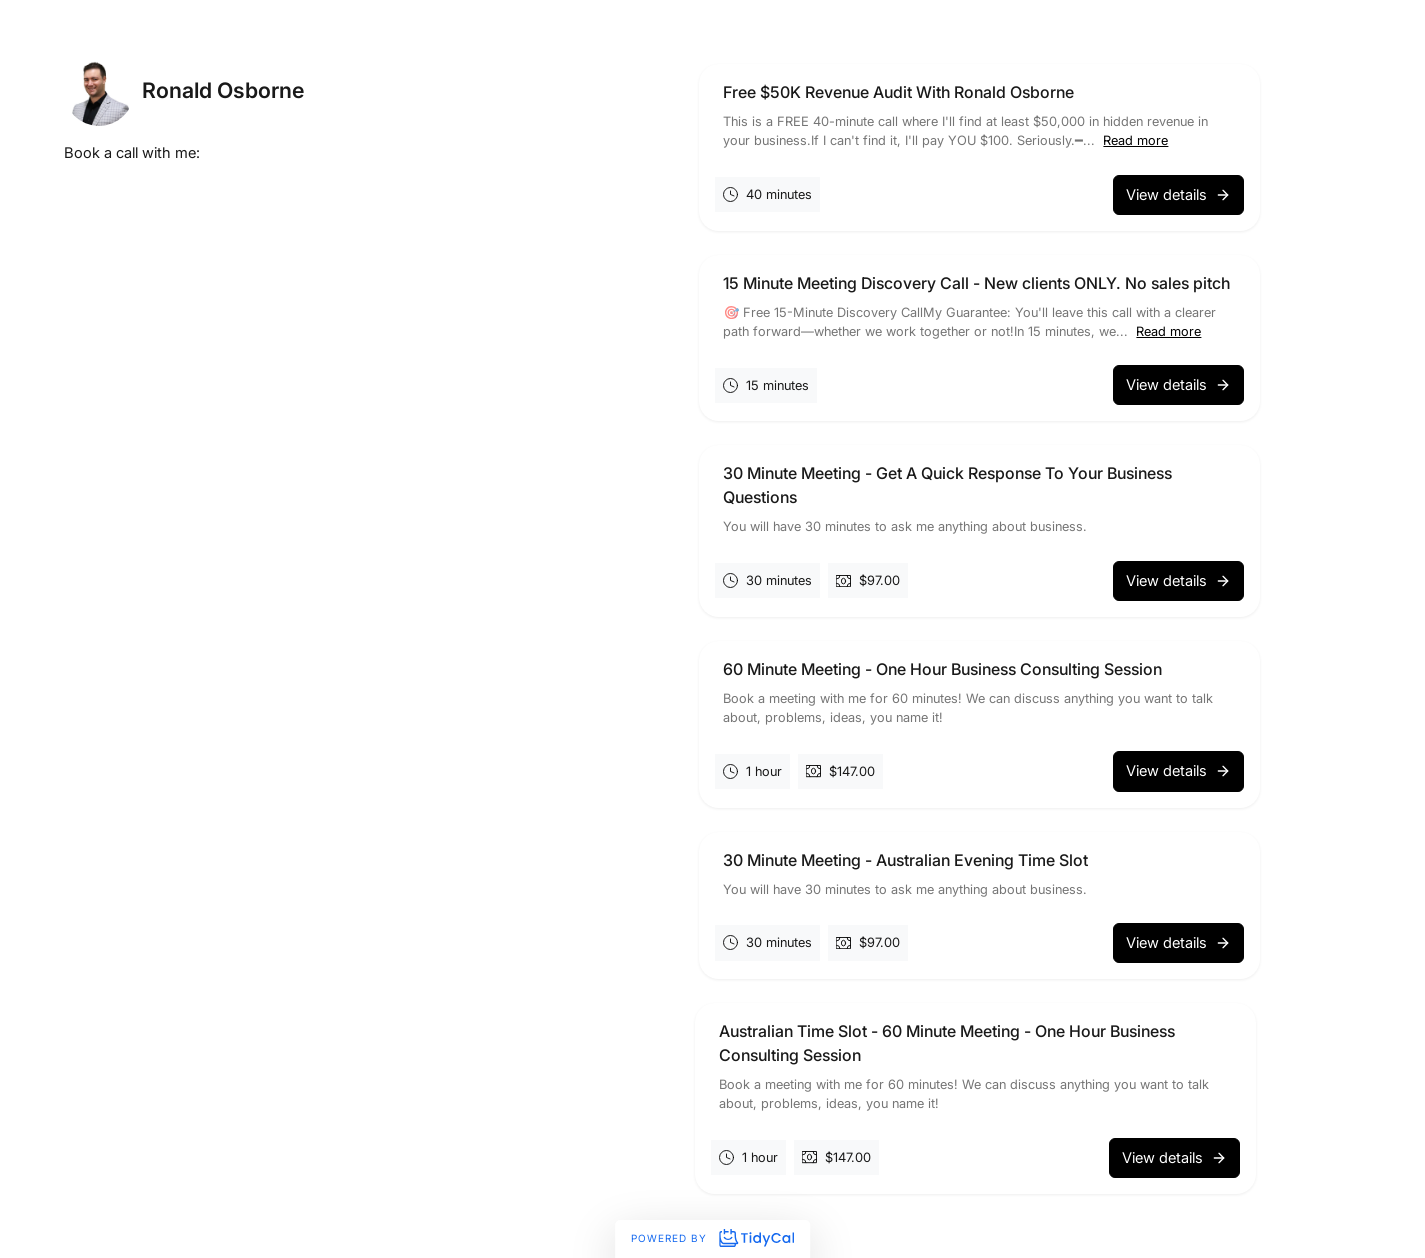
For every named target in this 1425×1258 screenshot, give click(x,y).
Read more (1135, 140)
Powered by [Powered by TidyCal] (712, 1238)
